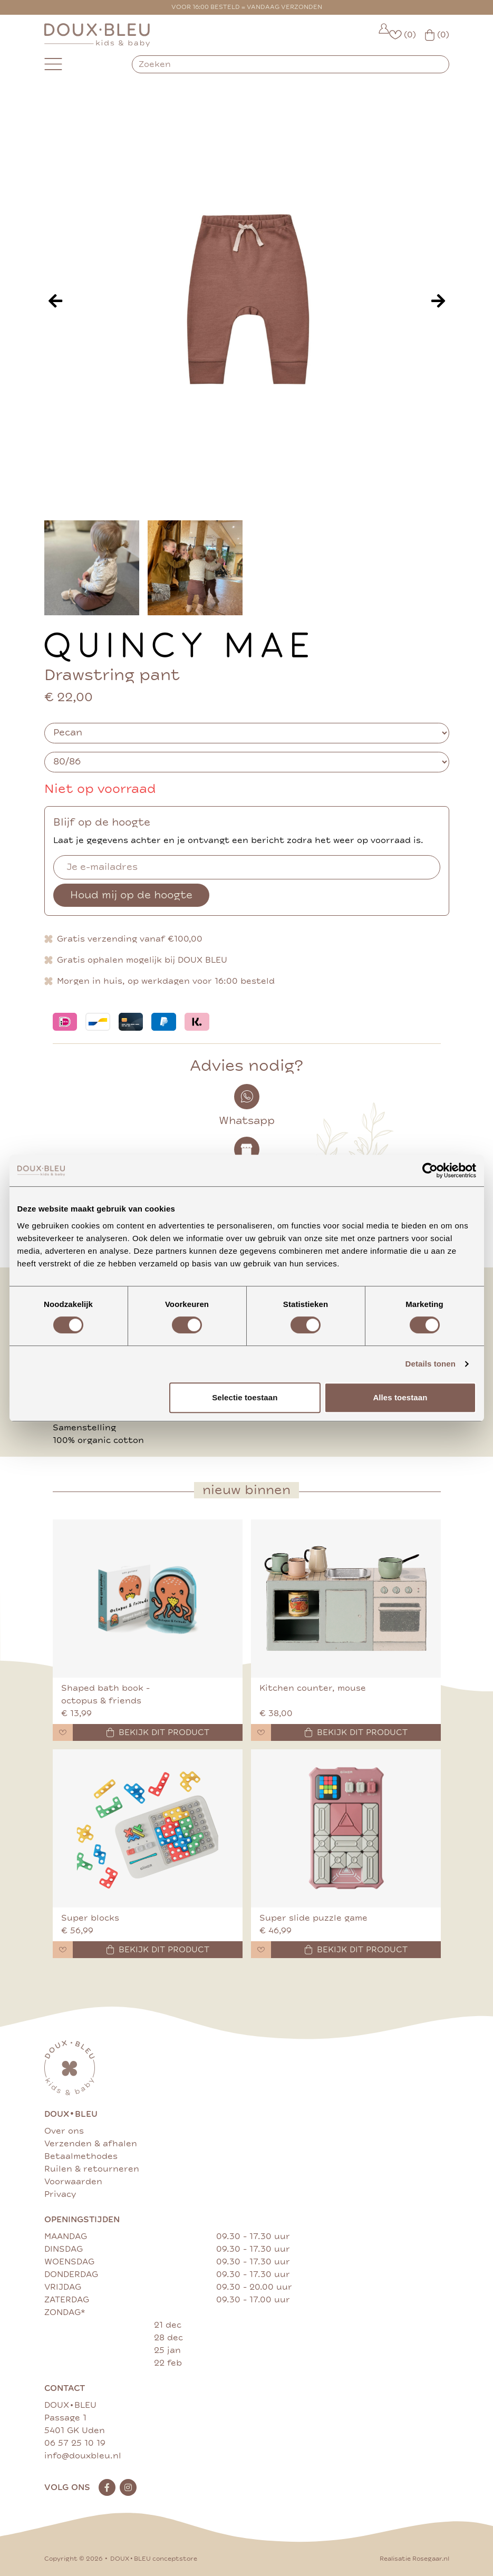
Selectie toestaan (244, 1397)
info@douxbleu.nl (82, 2456)
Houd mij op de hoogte (131, 895)
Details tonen (430, 1363)
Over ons (64, 2131)
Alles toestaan (400, 1397)
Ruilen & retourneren (91, 2169)
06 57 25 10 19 (74, 2443)
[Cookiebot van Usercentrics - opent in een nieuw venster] (430, 1170)
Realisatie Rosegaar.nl (414, 2559)
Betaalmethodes (81, 2156)
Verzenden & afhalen (90, 2143)
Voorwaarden (73, 2181)
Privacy (60, 2194)
